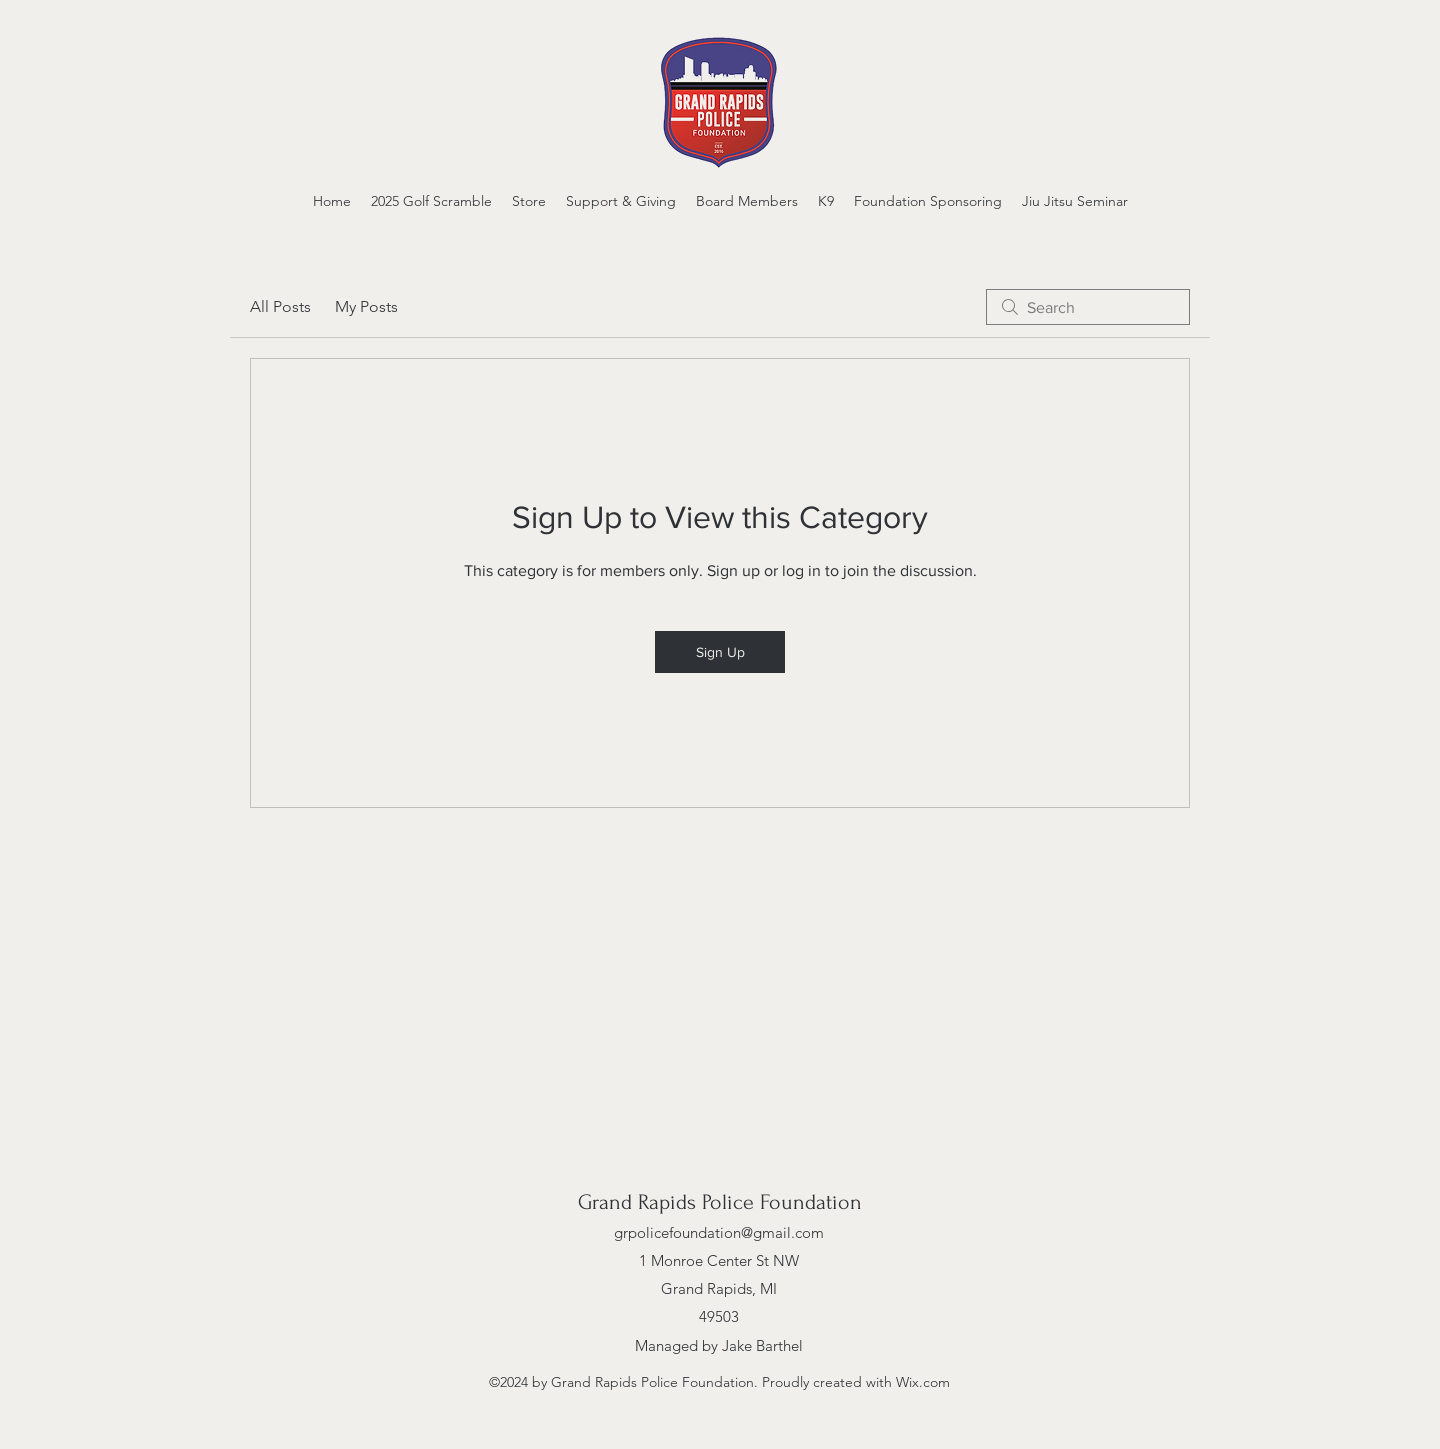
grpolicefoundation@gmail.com (719, 1232)
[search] (1088, 307)
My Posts (366, 306)
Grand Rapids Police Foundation (720, 1202)
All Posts (280, 306)
